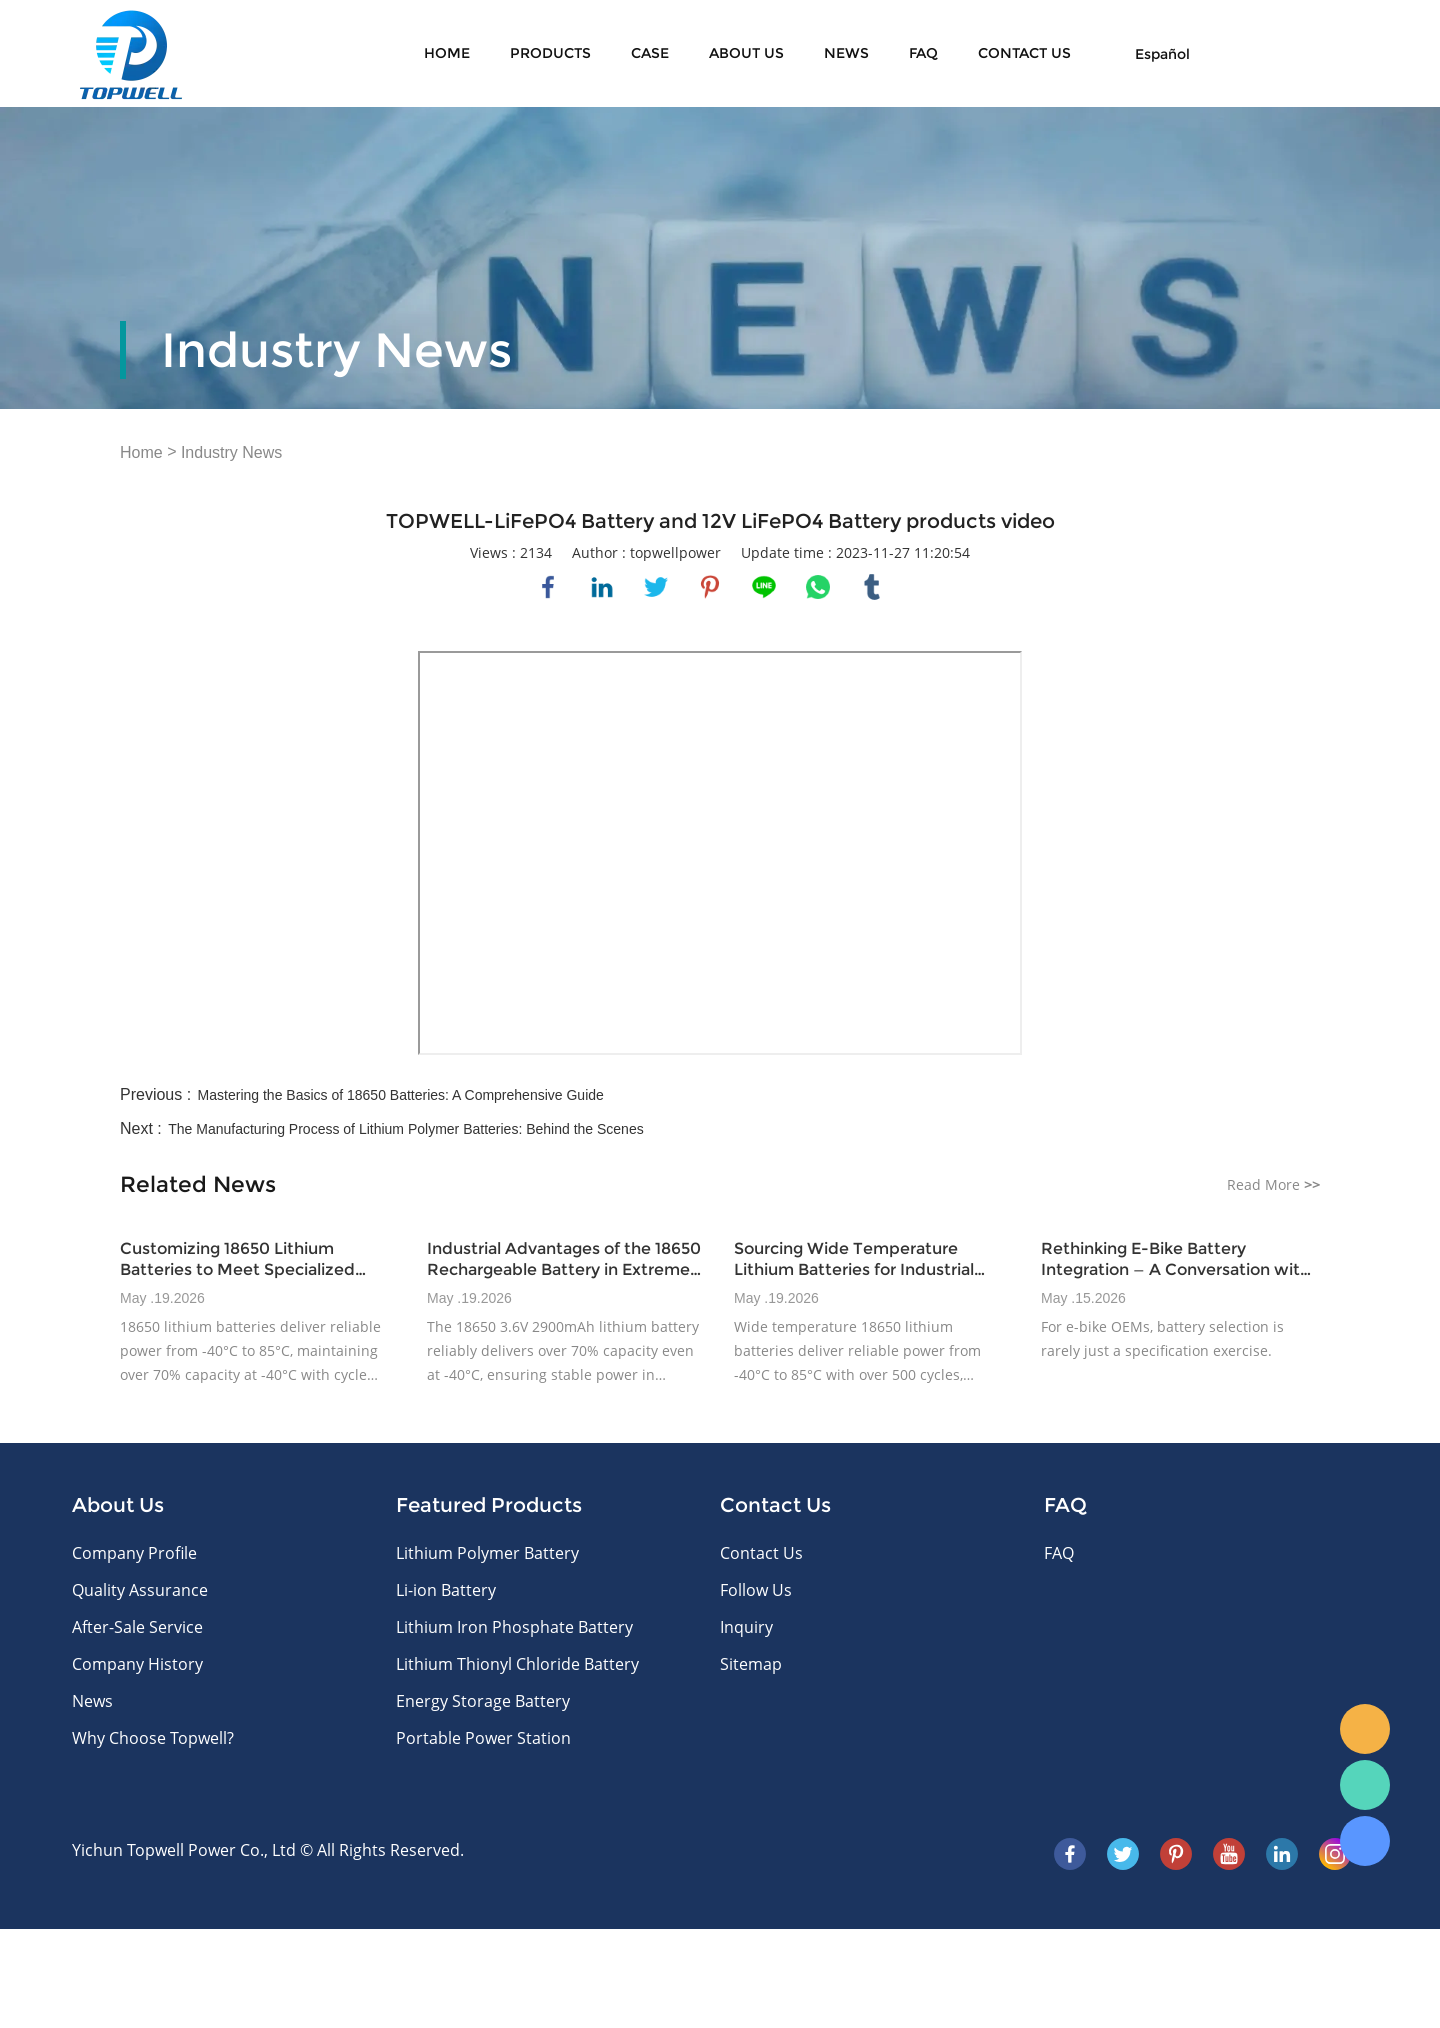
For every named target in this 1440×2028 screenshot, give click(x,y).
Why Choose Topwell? (153, 1738)
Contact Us (761, 1553)
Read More (1273, 1184)
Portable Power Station (483, 1738)
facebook (548, 587)
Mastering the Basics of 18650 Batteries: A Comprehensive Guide (401, 1095)
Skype (1365, 1841)
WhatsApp (1365, 1785)
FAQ (923, 53)
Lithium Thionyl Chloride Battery (517, 1664)
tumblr (872, 587)
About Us (746, 53)
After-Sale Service (137, 1627)
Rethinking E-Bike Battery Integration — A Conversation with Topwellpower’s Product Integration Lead (1175, 1259)
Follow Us (756, 1590)
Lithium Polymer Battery (487, 1553)
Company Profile (134, 1553)
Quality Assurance (140, 1590)
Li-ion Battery (446, 1590)
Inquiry (746, 1627)
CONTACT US (1024, 53)
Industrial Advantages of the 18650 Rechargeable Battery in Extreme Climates (564, 1259)
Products (550, 53)
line (764, 587)
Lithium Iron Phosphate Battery (514, 1627)
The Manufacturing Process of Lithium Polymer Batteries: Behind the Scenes (405, 1129)
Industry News (231, 452)
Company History (137, 1664)
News (846, 53)
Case (650, 53)
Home (447, 53)
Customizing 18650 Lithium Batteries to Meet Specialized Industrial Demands (237, 1259)
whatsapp (818, 587)
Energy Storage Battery (483, 1701)
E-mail (1365, 1729)
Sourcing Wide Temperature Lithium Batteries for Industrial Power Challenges (854, 1259)
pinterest (710, 587)
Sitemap (751, 1664)
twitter (656, 587)
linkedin (602, 587)
